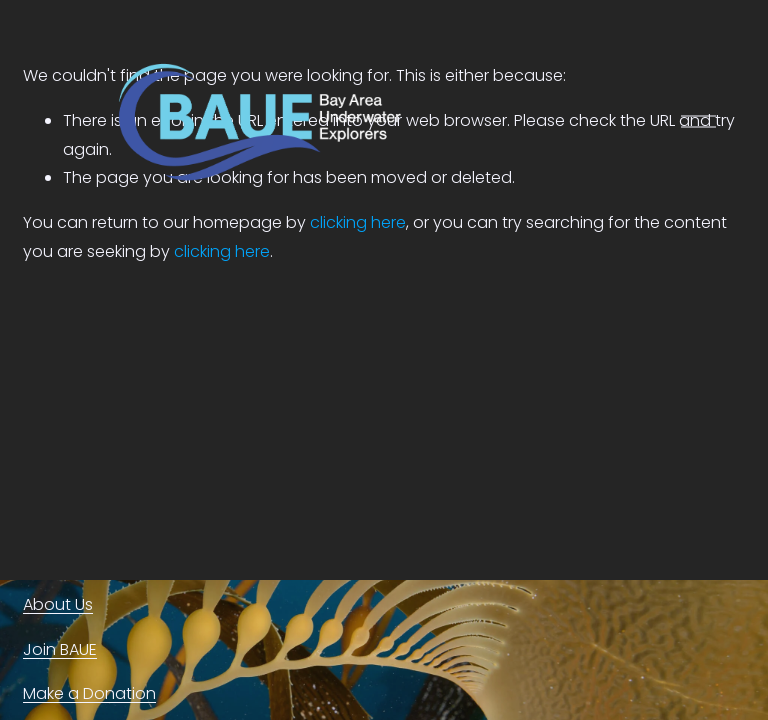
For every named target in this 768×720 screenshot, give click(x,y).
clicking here (222, 251)
